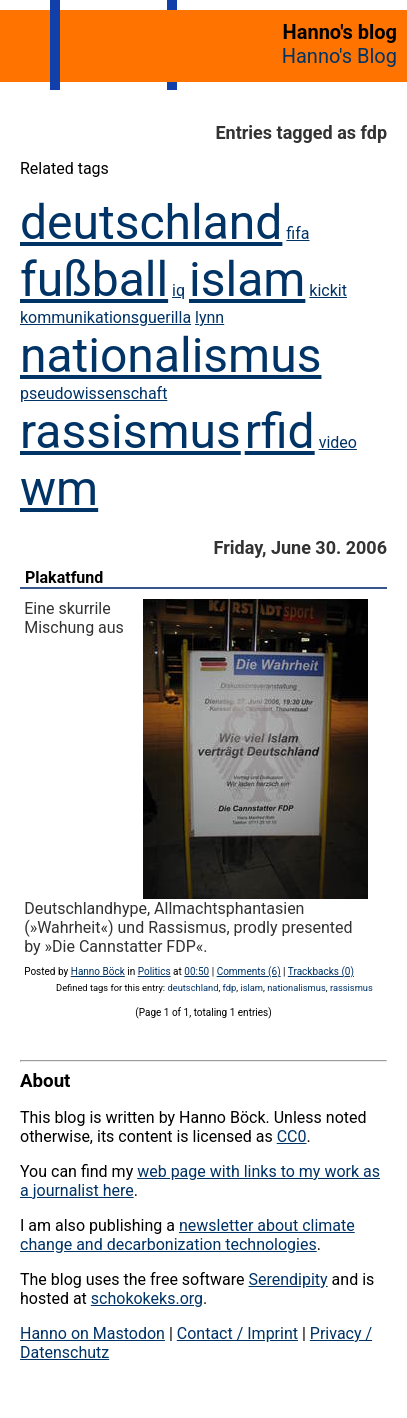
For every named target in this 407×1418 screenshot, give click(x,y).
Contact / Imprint (237, 1333)
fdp (230, 987)
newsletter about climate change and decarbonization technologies (187, 1235)
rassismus (130, 431)
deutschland (151, 222)
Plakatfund (64, 577)
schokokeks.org (147, 1298)
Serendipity (287, 1279)
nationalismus (170, 355)
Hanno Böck (98, 971)
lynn (209, 317)
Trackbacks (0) (321, 971)
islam (247, 279)
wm (59, 488)
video (338, 442)
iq (178, 290)
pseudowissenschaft (93, 393)
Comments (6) (249, 971)
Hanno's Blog (339, 56)
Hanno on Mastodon (92, 1333)
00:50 (196, 971)
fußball (94, 279)
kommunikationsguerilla (105, 317)
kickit (328, 290)
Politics (154, 971)
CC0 (292, 1136)
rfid (280, 431)
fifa (297, 233)
